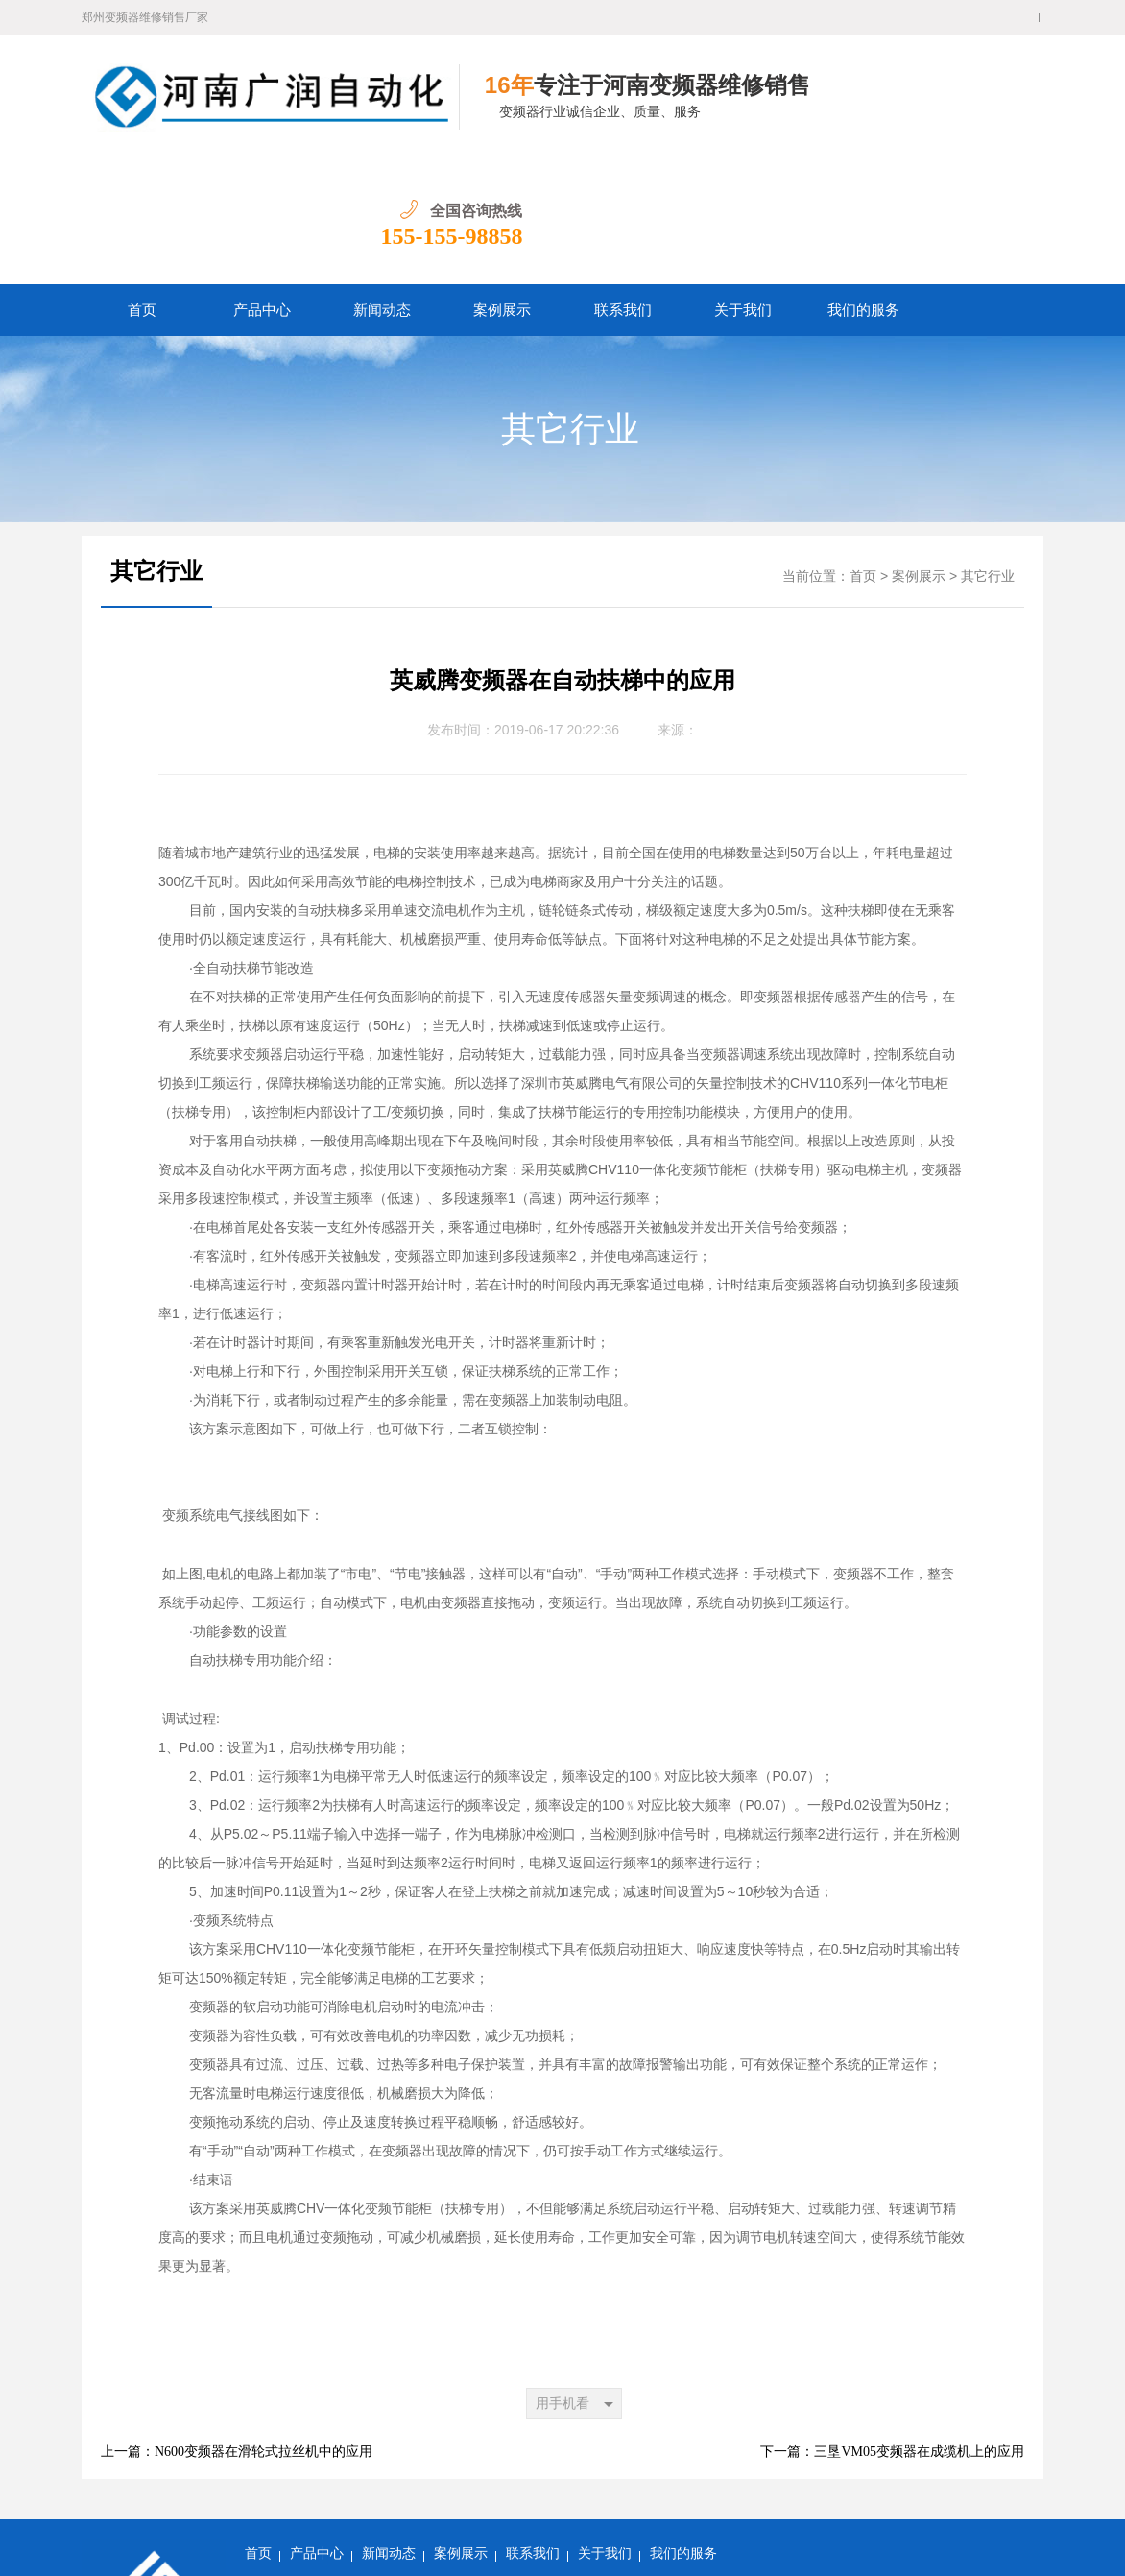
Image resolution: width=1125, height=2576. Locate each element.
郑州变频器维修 (454, 2487)
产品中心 (262, 185)
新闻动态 (382, 185)
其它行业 (570, 304)
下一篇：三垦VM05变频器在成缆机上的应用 (892, 2327)
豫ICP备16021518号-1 (308, 2547)
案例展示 (502, 185)
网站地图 (535, 2517)
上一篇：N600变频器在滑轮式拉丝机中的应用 (236, 2327)
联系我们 (623, 185)
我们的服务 (863, 185)
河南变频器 (608, 2487)
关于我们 (743, 185)
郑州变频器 (538, 2487)
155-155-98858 (972, 111)
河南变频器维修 (693, 2487)
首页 (142, 185)
